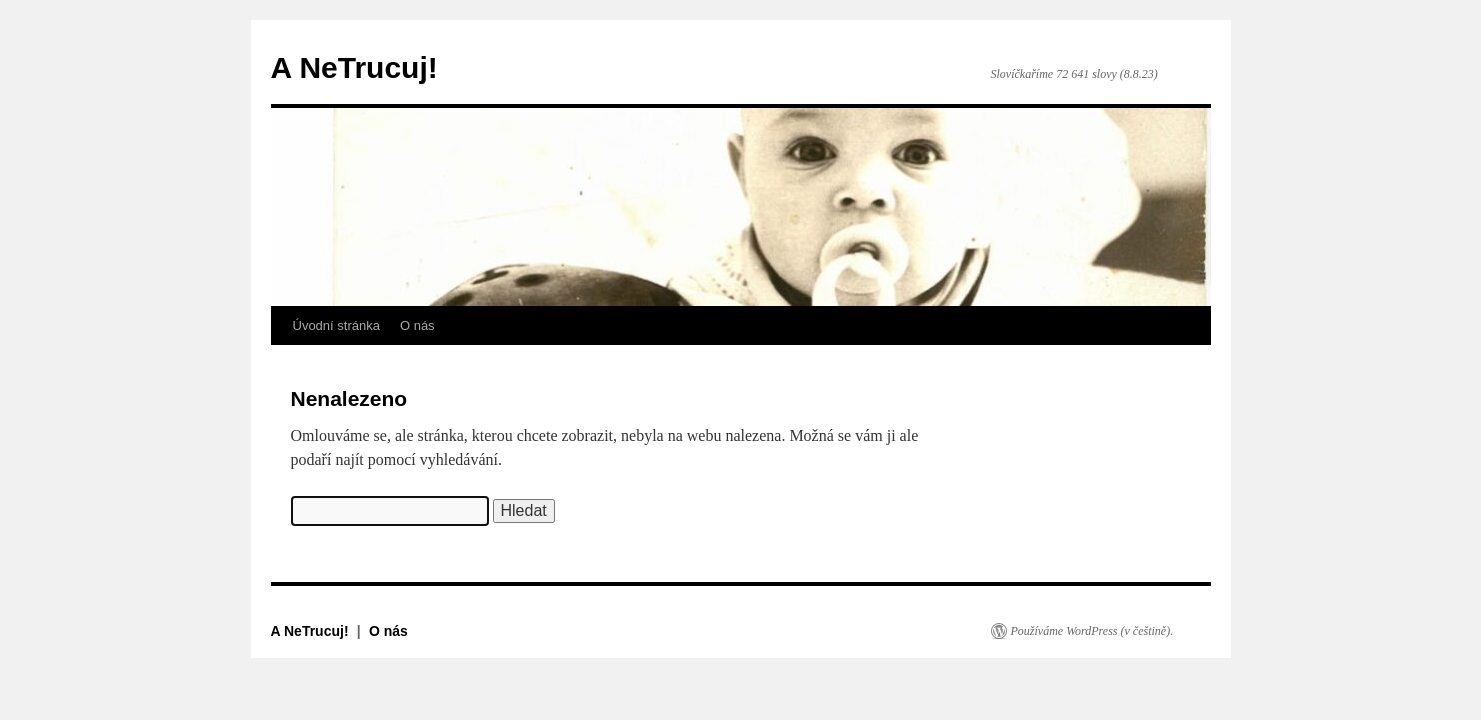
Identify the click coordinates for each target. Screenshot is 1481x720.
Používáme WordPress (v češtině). (1092, 631)
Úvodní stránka (336, 325)
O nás (417, 325)
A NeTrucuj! (354, 67)
